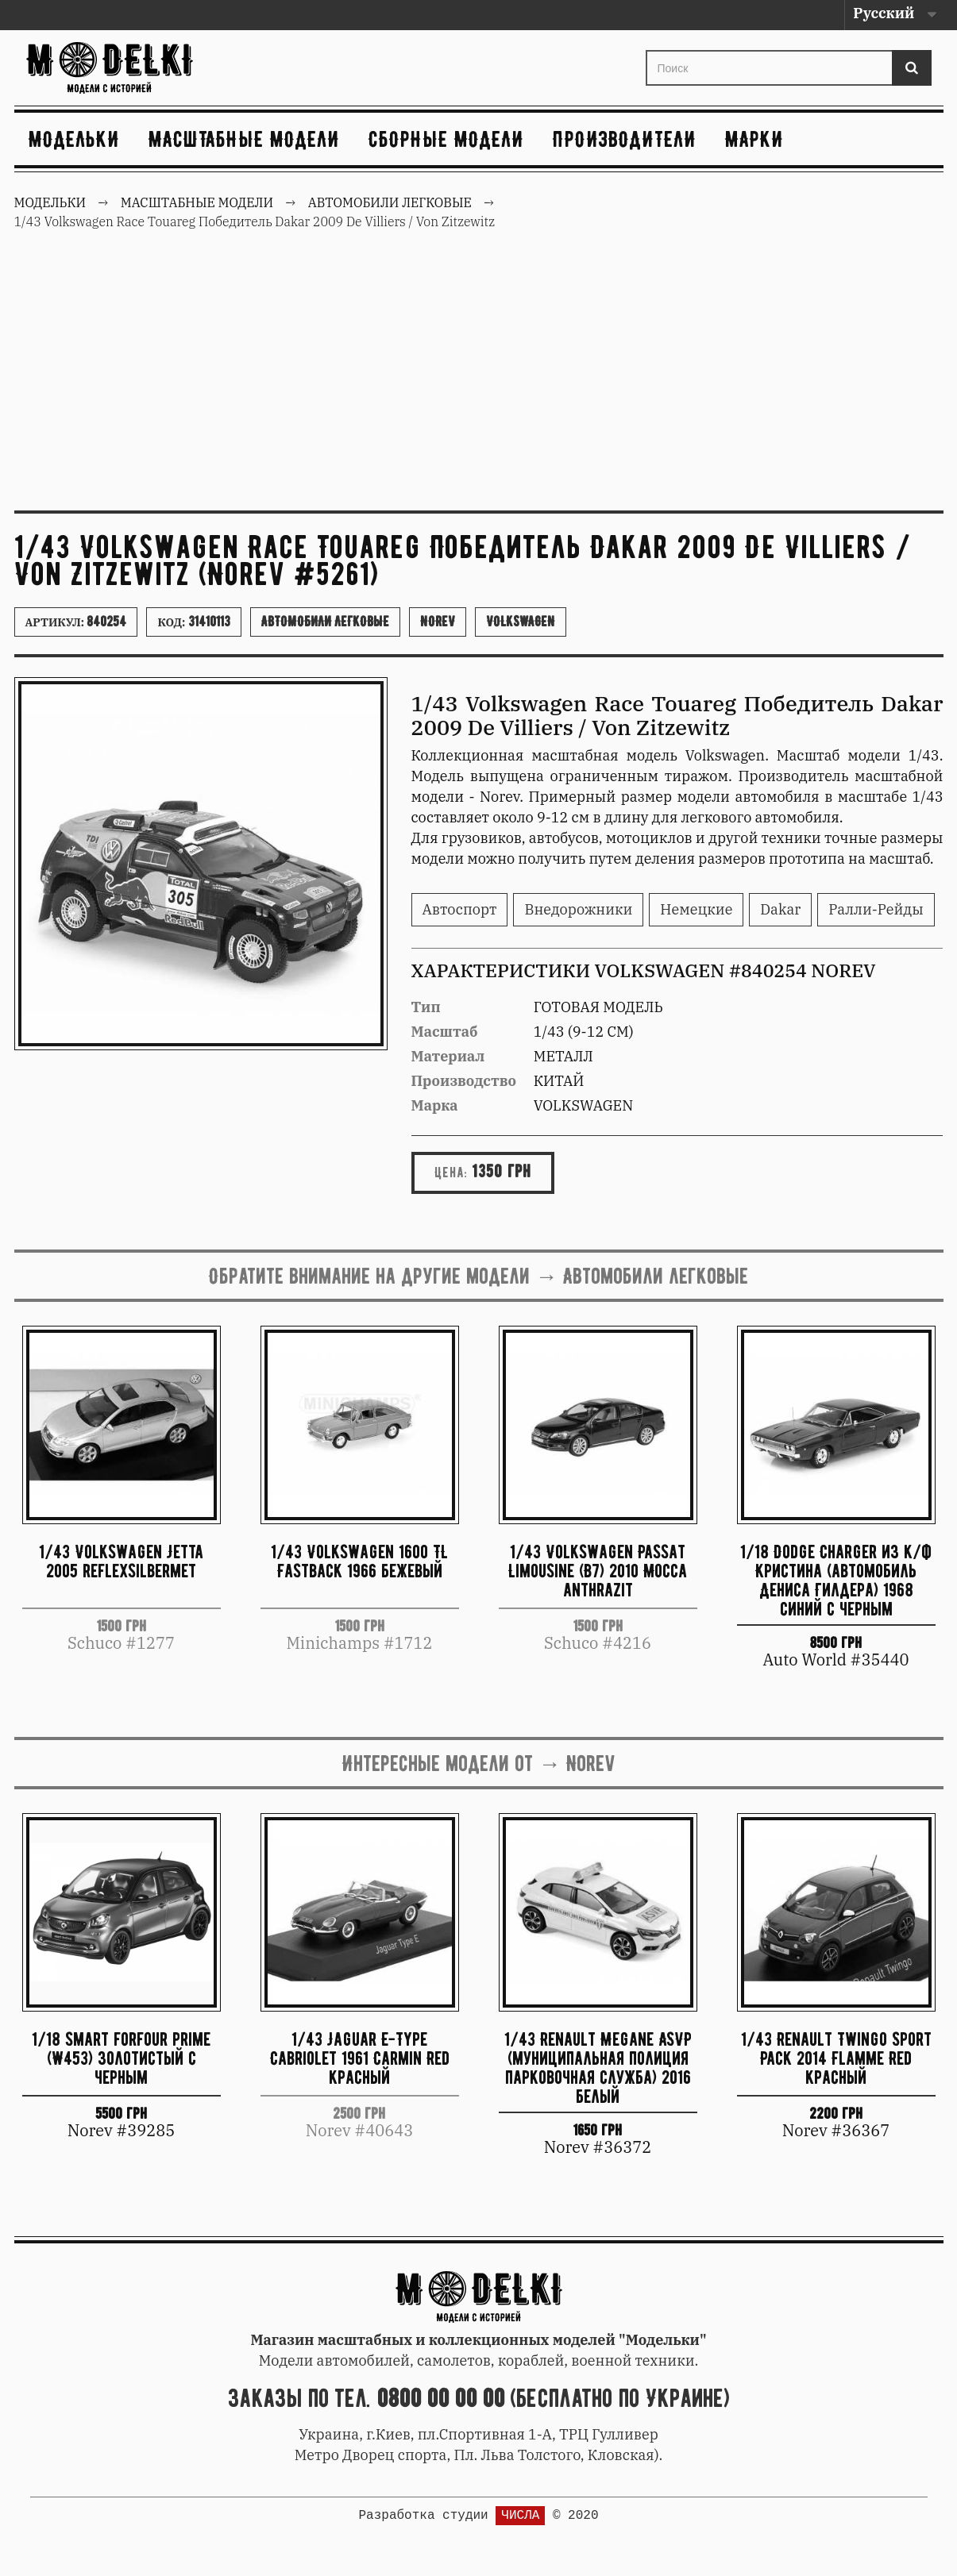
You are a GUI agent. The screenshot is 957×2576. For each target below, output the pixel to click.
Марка (434, 1105)
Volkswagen (520, 621)
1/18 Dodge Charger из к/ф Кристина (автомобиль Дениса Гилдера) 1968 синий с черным (836, 1579)
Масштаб (444, 1031)
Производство (464, 1081)
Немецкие (696, 909)
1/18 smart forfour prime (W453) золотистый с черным (121, 2058)
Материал (448, 1056)
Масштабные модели (244, 138)
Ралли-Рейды (876, 909)
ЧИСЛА (520, 2516)
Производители (625, 138)
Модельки (74, 138)
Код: (193, 621)
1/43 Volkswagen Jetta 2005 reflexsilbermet (121, 1561)
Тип (426, 1007)
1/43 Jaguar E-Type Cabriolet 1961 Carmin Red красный (360, 2058)
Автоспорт (460, 909)
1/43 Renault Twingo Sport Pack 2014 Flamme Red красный (836, 2058)
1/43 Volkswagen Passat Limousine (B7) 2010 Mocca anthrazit (597, 1570)
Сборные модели (446, 138)
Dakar (780, 909)
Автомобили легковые (325, 621)
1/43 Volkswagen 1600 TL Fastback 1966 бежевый (359, 1561)
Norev (437, 621)
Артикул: (76, 621)
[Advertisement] (478, 379)
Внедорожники (578, 909)
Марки (754, 138)
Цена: (451, 1172)
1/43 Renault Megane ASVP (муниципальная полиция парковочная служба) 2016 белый (598, 2066)
